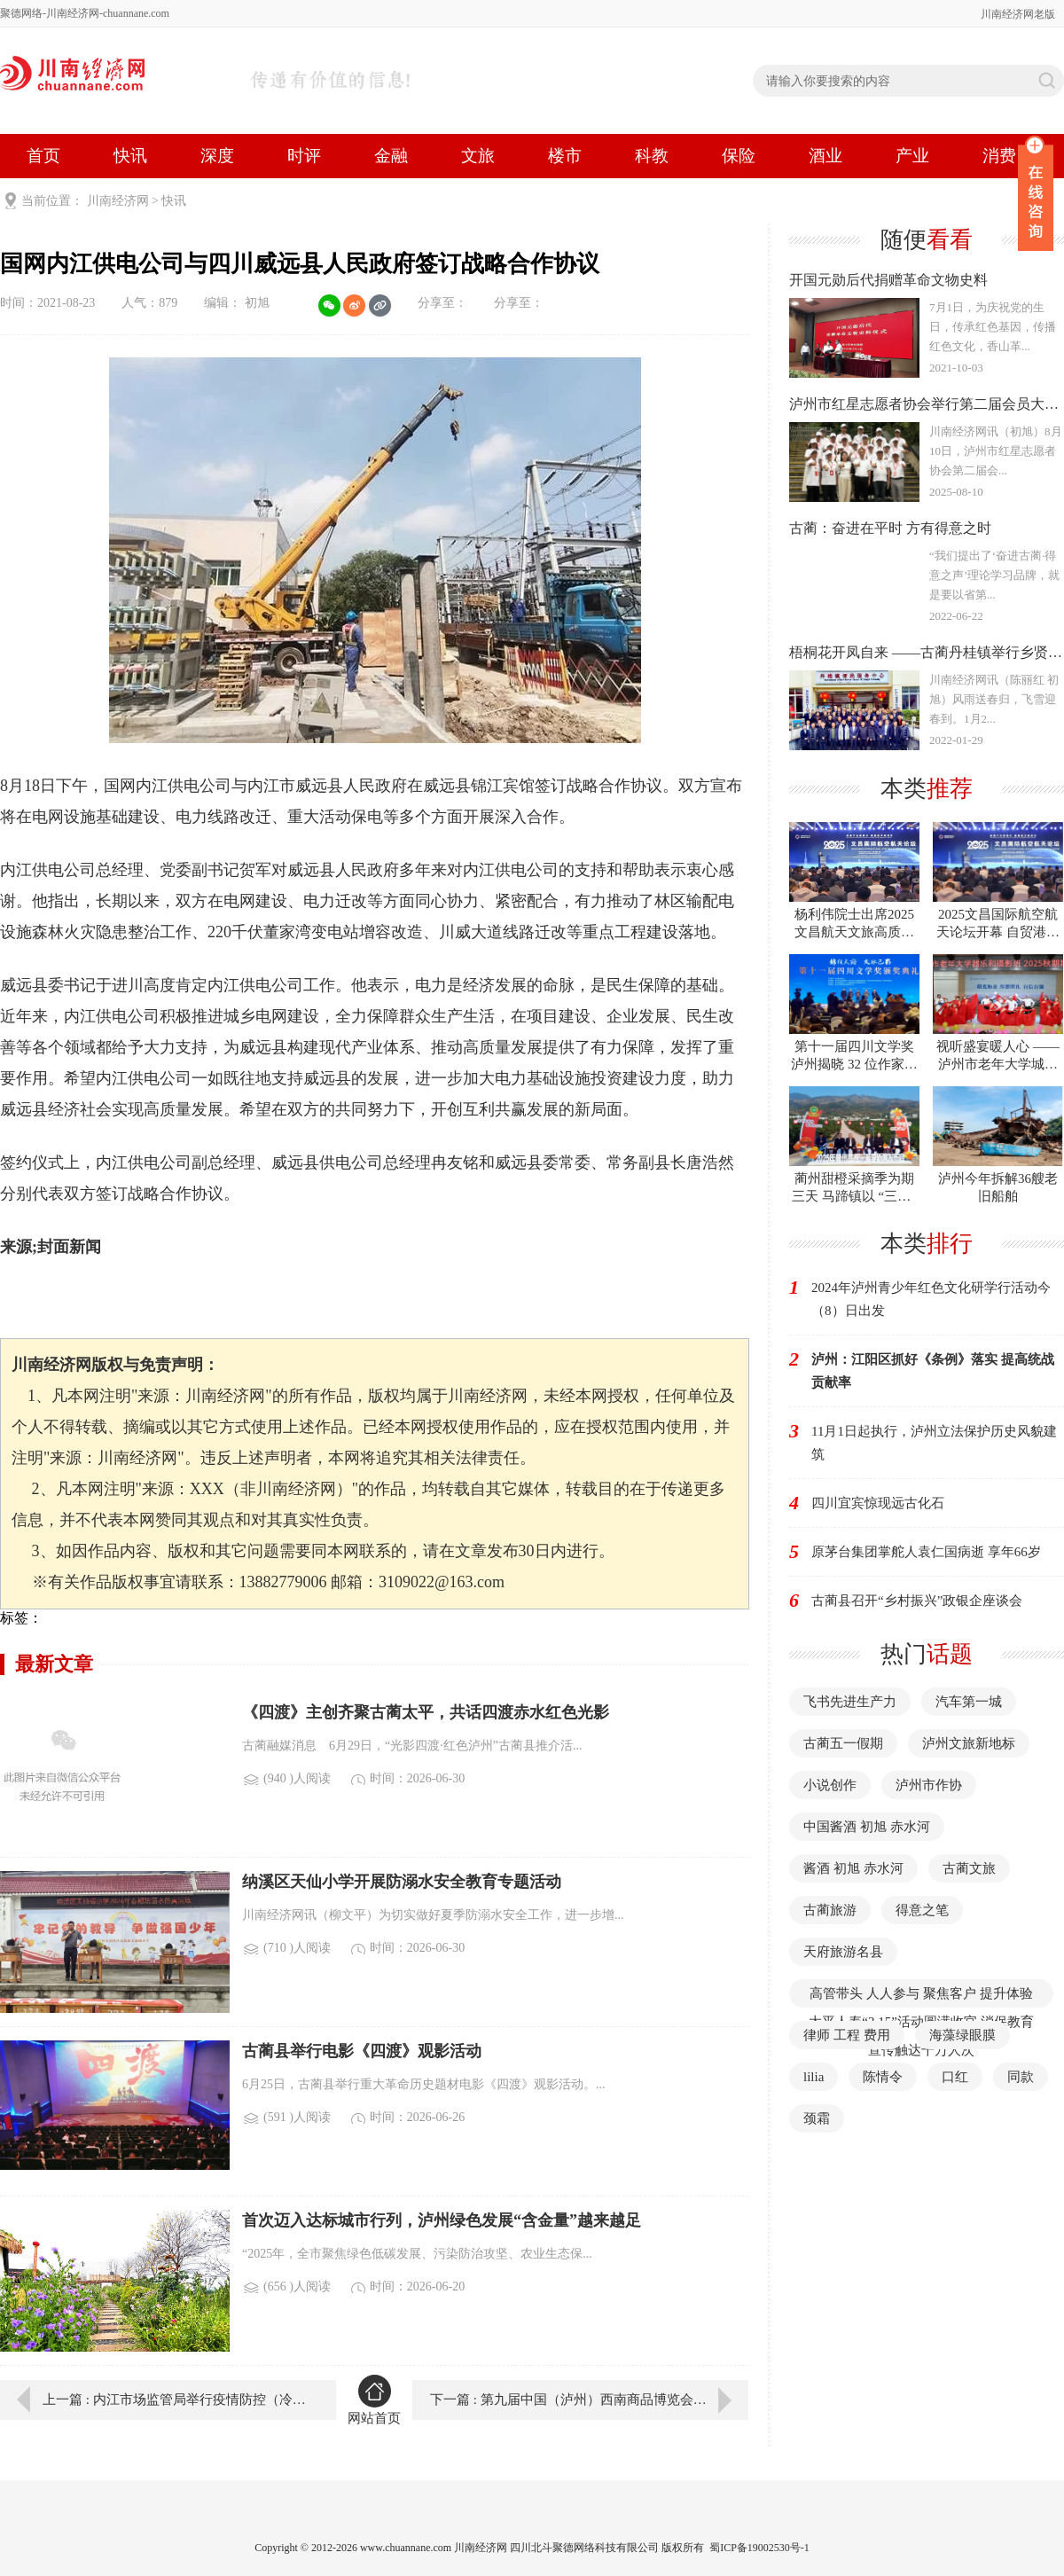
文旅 (478, 155)
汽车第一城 (968, 1702)
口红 (955, 2077)
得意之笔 (922, 1910)
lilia (813, 2077)
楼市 (565, 155)
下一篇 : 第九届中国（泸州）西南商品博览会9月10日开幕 (589, 2399)
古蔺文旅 (969, 1868)
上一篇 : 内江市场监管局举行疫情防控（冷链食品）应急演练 (176, 2399)
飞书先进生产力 (849, 1702)
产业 (912, 155)
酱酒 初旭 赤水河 (853, 1868)
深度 (217, 155)
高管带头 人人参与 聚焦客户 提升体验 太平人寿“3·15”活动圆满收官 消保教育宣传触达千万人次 (921, 2021)
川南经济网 (118, 200)
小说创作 (830, 1785)
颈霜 (816, 2118)
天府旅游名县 (843, 1952)
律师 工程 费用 (846, 2035)
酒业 (825, 155)
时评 (304, 155)
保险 (738, 155)
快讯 (130, 155)
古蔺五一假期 (843, 1743)
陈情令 (883, 2077)
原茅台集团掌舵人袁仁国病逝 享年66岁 (926, 1552)
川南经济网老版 (1018, 14)
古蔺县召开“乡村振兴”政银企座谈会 (916, 1600)
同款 (1020, 2077)
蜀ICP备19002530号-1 (759, 2547)
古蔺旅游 (830, 1910)
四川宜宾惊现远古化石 (877, 1503)
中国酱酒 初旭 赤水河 (866, 1827)
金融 (391, 155)
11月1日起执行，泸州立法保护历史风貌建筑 (934, 1442)
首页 (43, 155)
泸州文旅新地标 (968, 1743)
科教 (652, 155)
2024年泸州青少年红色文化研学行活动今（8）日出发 (931, 1299)
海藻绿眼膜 (962, 2035)
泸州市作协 (929, 1785)
